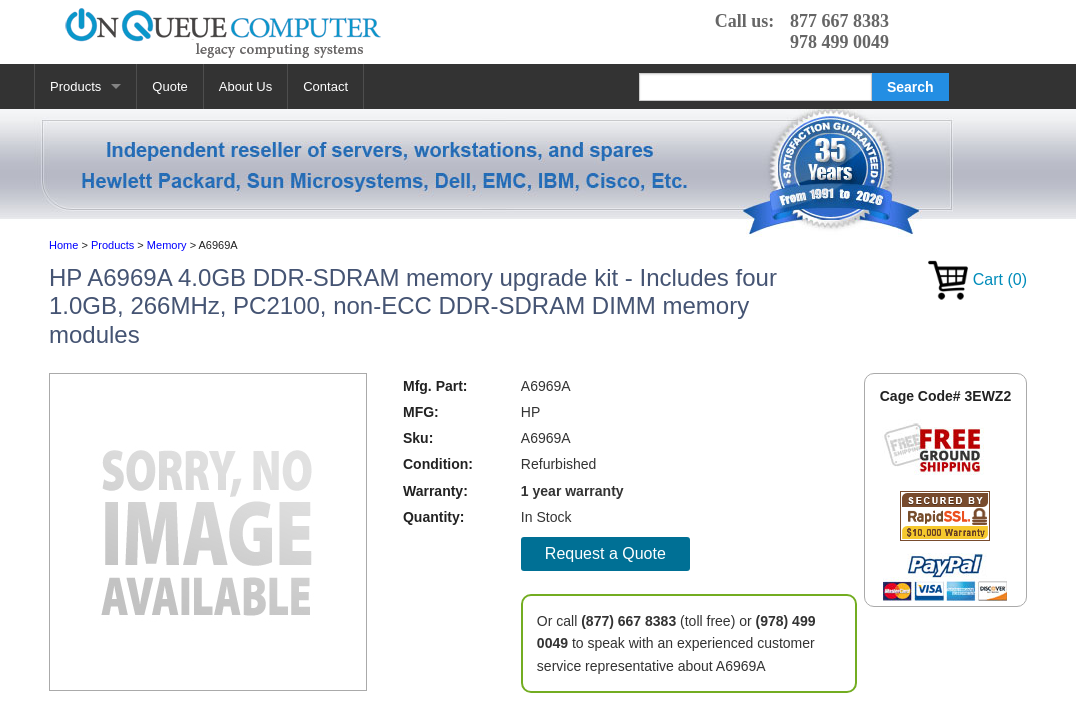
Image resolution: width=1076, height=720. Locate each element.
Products (75, 86)
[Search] (755, 87)
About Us (245, 86)
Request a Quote (605, 553)
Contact (325, 86)
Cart (977, 279)
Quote (169, 86)
